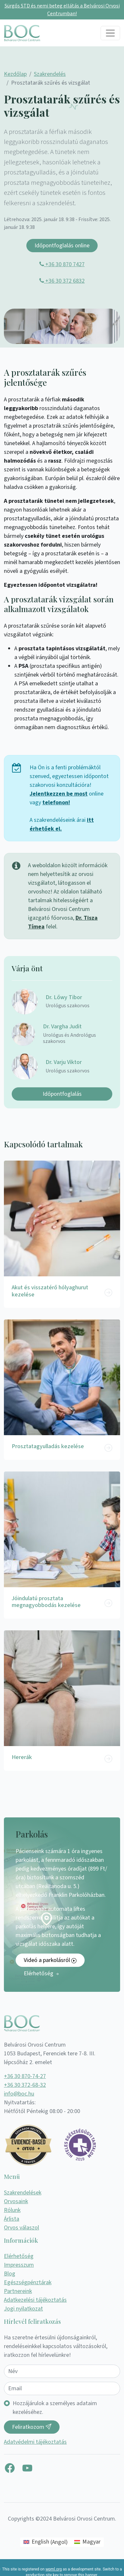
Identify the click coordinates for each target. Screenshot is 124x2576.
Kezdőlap (15, 74)
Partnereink (18, 2291)
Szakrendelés (50, 74)
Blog (9, 2274)
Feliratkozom (31, 2427)
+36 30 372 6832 (62, 281)
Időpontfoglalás (62, 1094)
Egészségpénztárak (27, 2282)
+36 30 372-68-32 (25, 2085)
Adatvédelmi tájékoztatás (35, 2442)
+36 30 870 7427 (62, 264)
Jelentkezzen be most (59, 794)
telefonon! (56, 802)
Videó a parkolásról (50, 1960)
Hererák (22, 1757)
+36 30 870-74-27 (25, 2076)
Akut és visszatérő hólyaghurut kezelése (50, 1291)
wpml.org (54, 2569)
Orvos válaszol (21, 2228)
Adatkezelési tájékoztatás (35, 2300)
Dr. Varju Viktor (64, 1062)
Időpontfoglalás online (62, 246)
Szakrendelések (22, 2193)
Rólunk (12, 2210)
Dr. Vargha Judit (62, 1026)
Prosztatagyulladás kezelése (48, 1446)
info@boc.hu (19, 2094)
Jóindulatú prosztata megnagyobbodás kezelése (46, 1602)
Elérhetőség (42, 1973)
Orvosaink (16, 2201)
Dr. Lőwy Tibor (64, 997)
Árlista (11, 2219)
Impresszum (19, 2265)
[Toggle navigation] (110, 33)
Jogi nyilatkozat (23, 2309)
